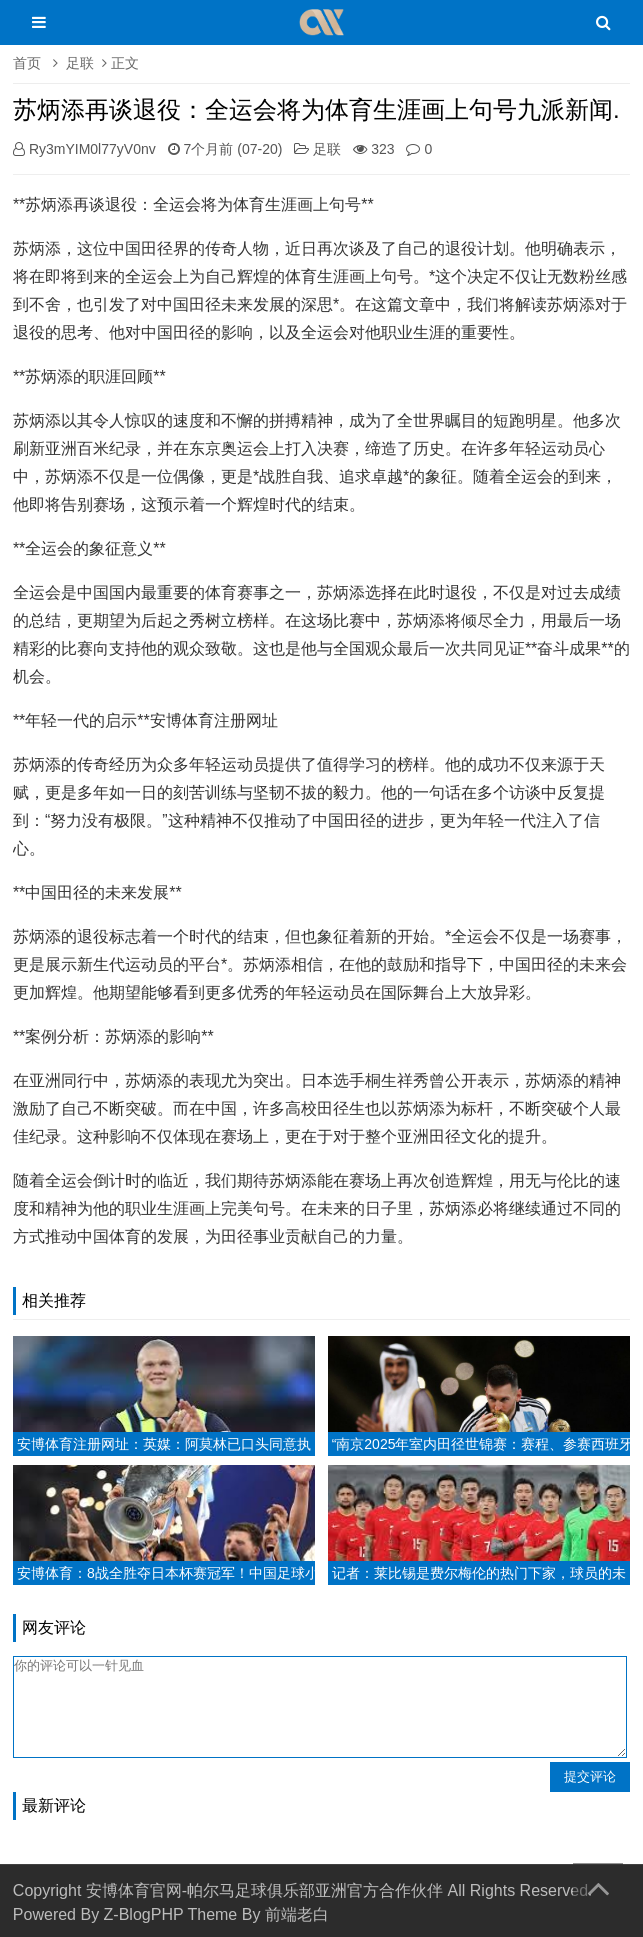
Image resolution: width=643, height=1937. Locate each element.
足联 (80, 63)
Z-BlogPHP (144, 1914)
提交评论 (590, 1776)
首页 (27, 63)
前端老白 (297, 1914)
